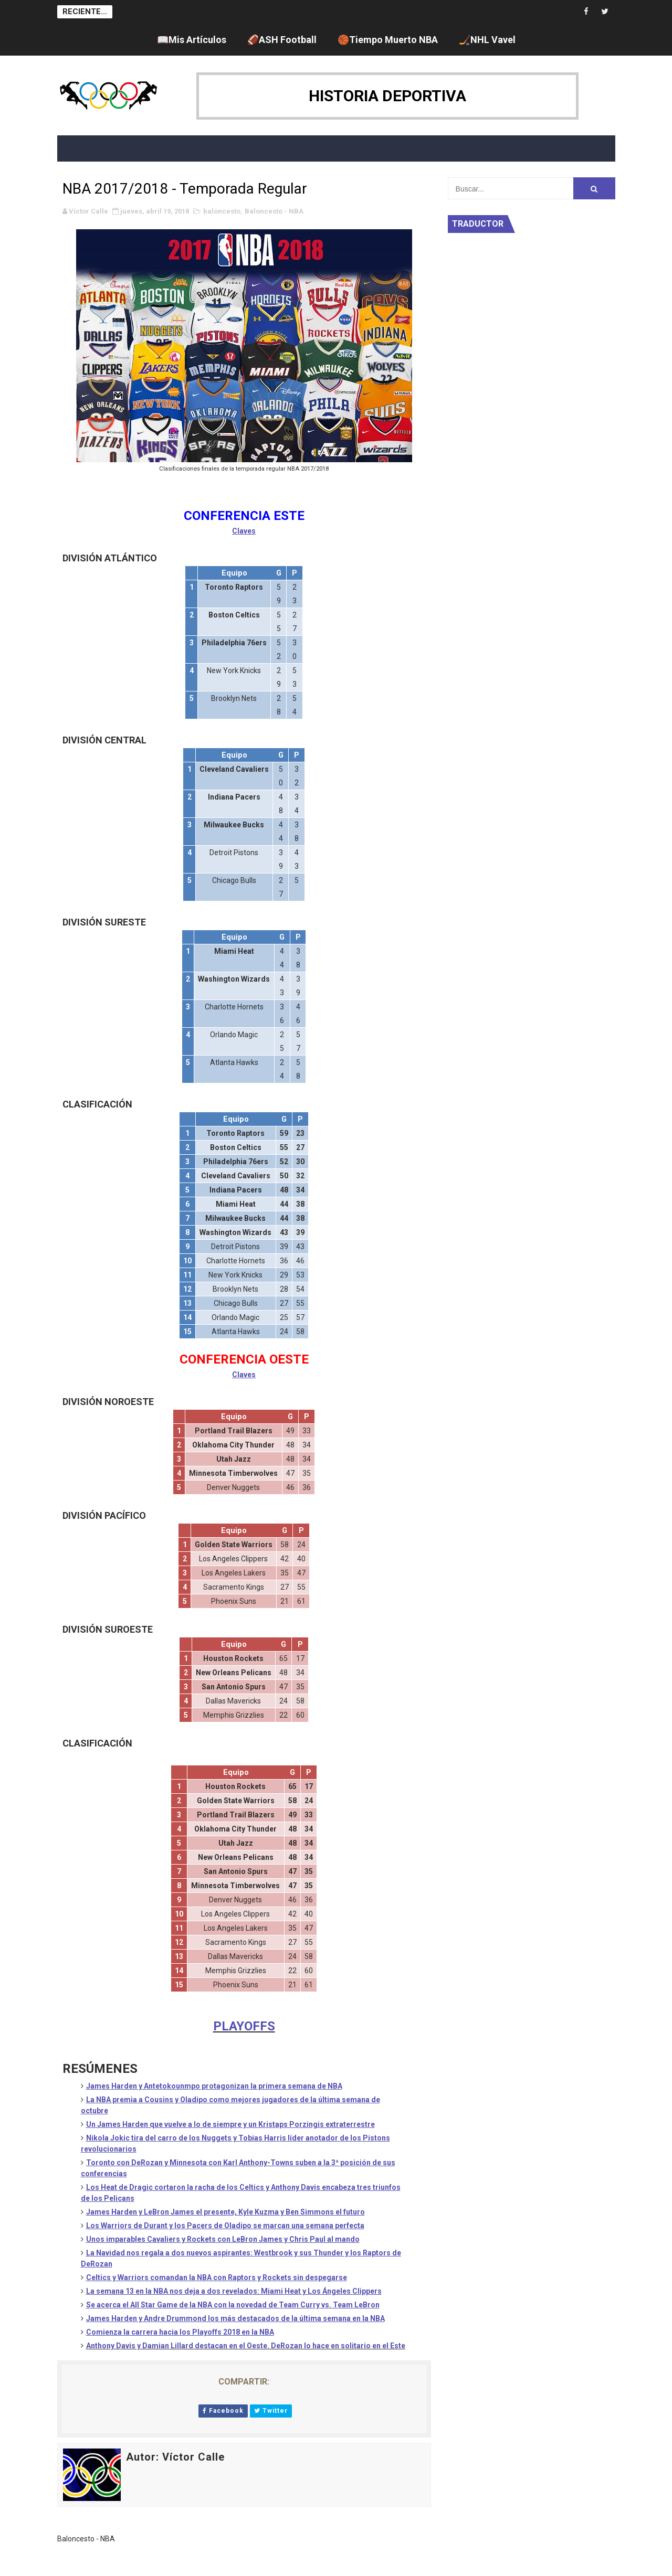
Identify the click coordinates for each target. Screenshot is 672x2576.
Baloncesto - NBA (274, 211)
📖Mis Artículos (191, 39)
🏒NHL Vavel (487, 39)
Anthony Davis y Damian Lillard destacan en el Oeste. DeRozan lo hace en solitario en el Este (245, 2345)
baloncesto (221, 211)
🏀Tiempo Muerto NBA (388, 39)
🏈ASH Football (282, 39)
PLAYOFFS (244, 2026)
